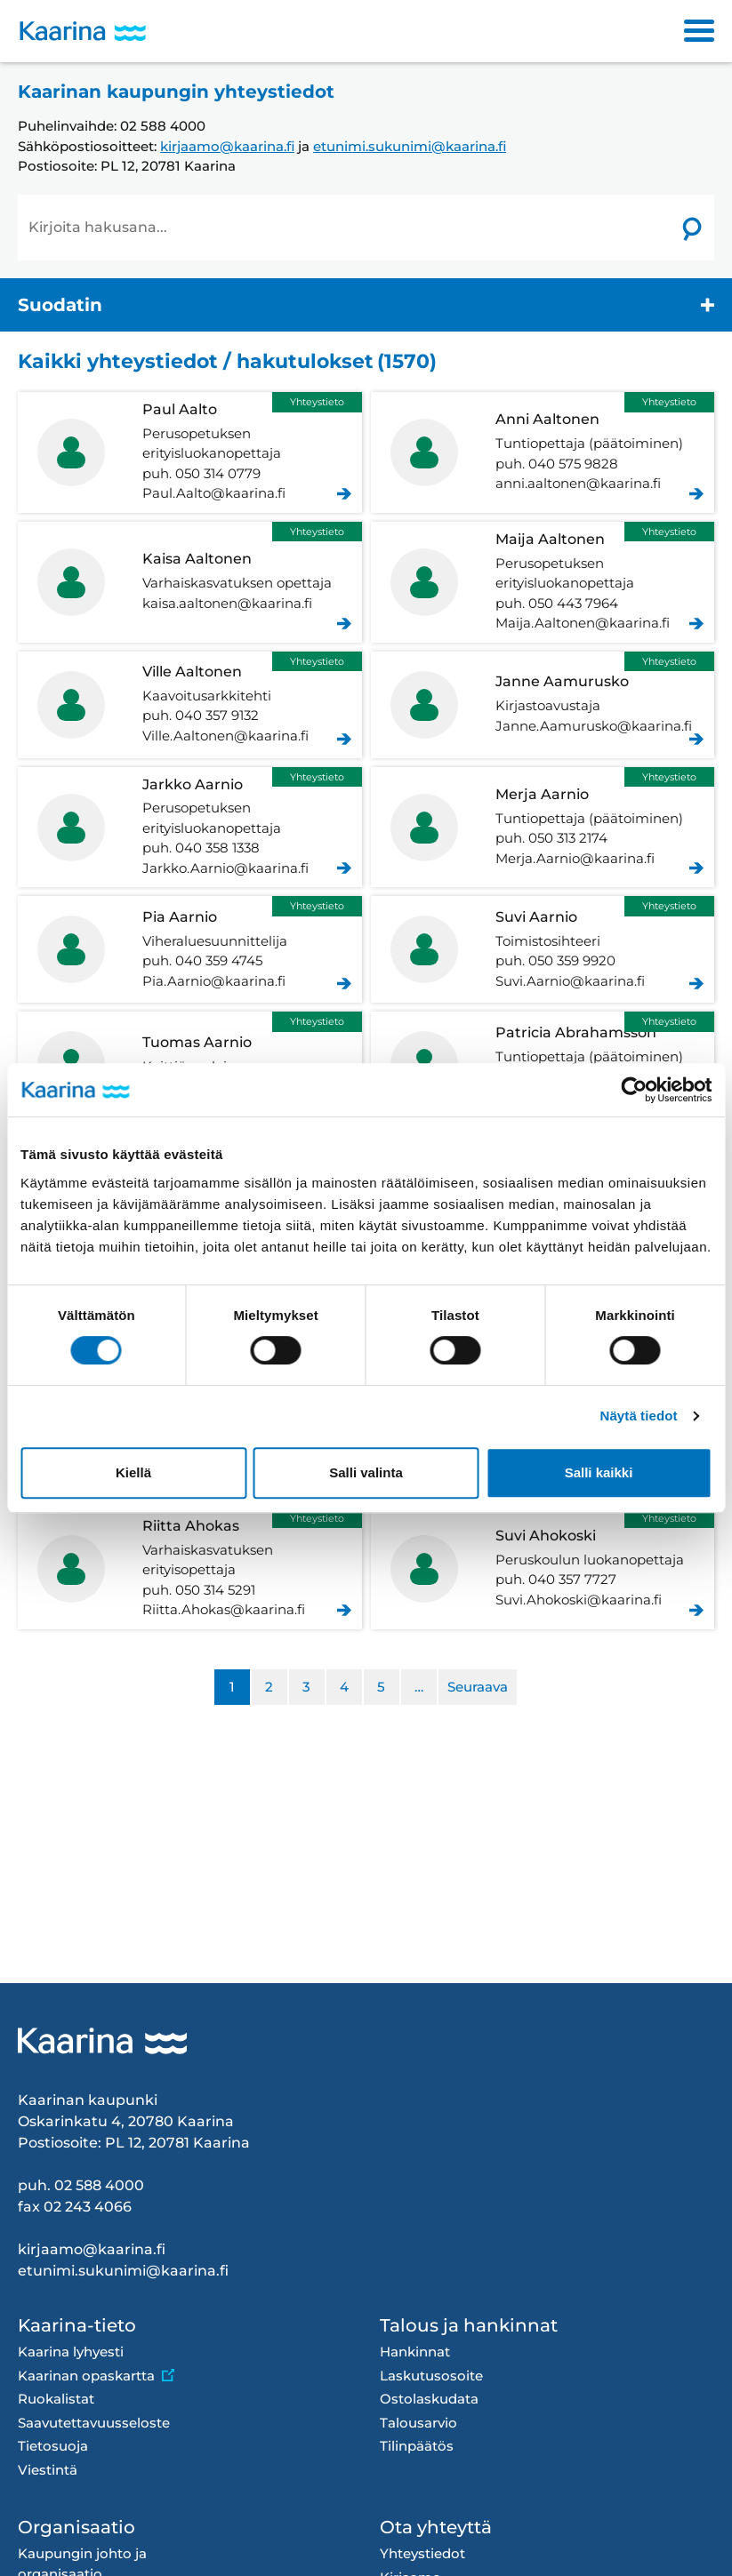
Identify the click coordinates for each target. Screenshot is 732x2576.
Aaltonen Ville (190, 705)
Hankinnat (415, 2351)
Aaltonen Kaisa (190, 582)
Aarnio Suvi (543, 949)
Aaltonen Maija (543, 582)
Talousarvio (418, 2422)
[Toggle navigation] (699, 31)
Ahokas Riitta (190, 1568)
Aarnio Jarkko (190, 827)
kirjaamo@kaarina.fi (227, 146)
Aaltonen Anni (543, 452)
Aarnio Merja (543, 827)
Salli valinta (366, 1472)
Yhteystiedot (422, 2553)
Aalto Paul (190, 452)
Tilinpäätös (417, 2445)
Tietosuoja (53, 2445)
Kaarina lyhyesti (71, 2351)
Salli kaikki (599, 1472)
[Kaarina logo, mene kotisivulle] (82, 31)
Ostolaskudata (429, 2398)
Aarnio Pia (190, 949)
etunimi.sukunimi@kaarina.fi (409, 146)
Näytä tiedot (639, 1415)
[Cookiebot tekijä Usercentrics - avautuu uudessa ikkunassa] (634, 1089)
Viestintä (47, 2469)
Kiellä (133, 1472)
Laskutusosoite (431, 2375)
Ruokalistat (56, 2398)
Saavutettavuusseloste (94, 2422)
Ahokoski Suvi (543, 1568)
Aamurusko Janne (543, 705)
